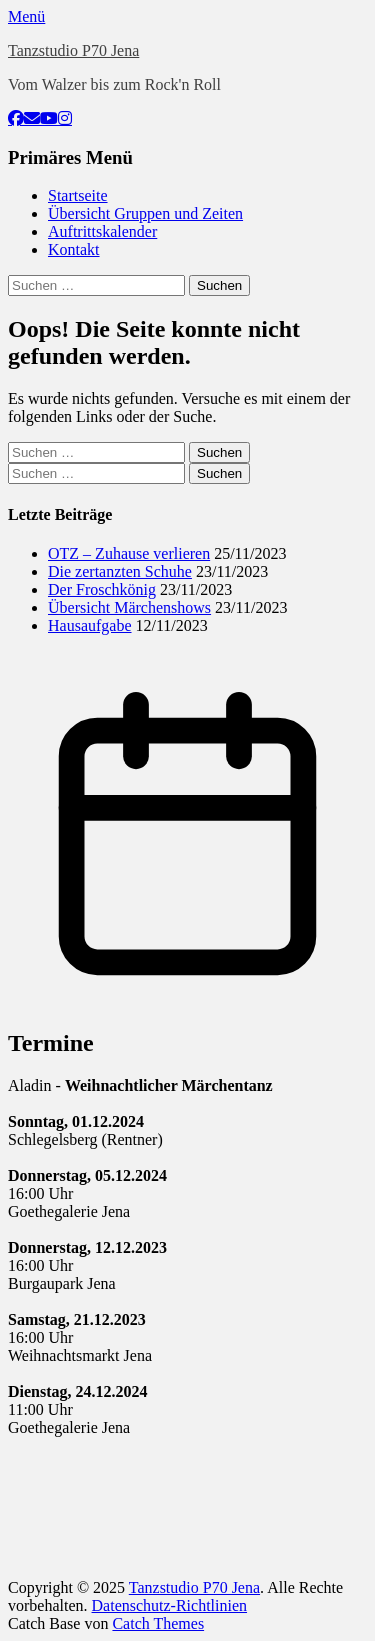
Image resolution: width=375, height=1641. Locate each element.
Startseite (78, 195)
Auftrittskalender (102, 231)
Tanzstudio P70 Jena (73, 50)
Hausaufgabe (90, 625)
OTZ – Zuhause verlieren (129, 553)
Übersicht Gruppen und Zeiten (145, 213)
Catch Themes (158, 1623)
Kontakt (74, 249)
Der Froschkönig (102, 589)
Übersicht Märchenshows (129, 607)
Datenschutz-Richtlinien (170, 1605)
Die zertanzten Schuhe (120, 571)
